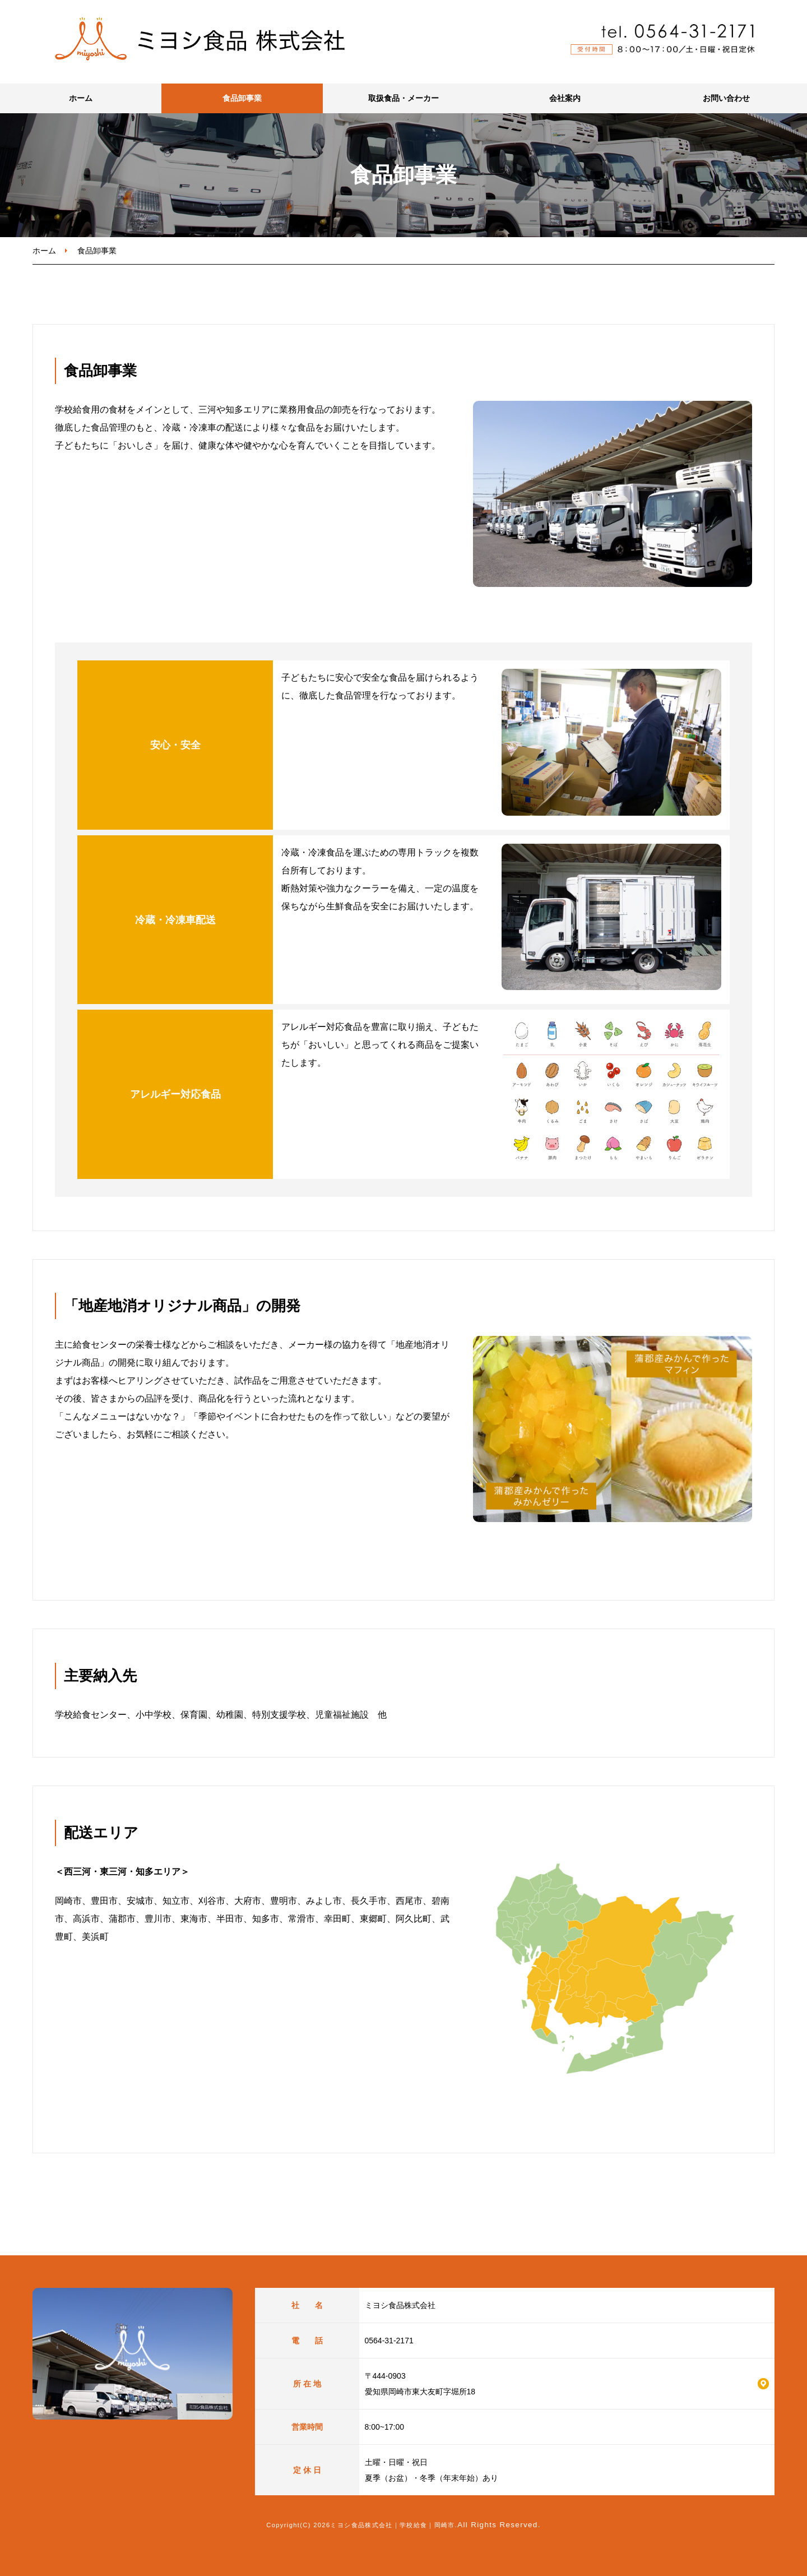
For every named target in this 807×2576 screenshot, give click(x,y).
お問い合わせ (726, 98)
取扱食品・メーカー (403, 98)
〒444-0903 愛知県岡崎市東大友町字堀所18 (420, 2383)
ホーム (80, 98)
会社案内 (565, 98)
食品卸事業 (242, 98)
